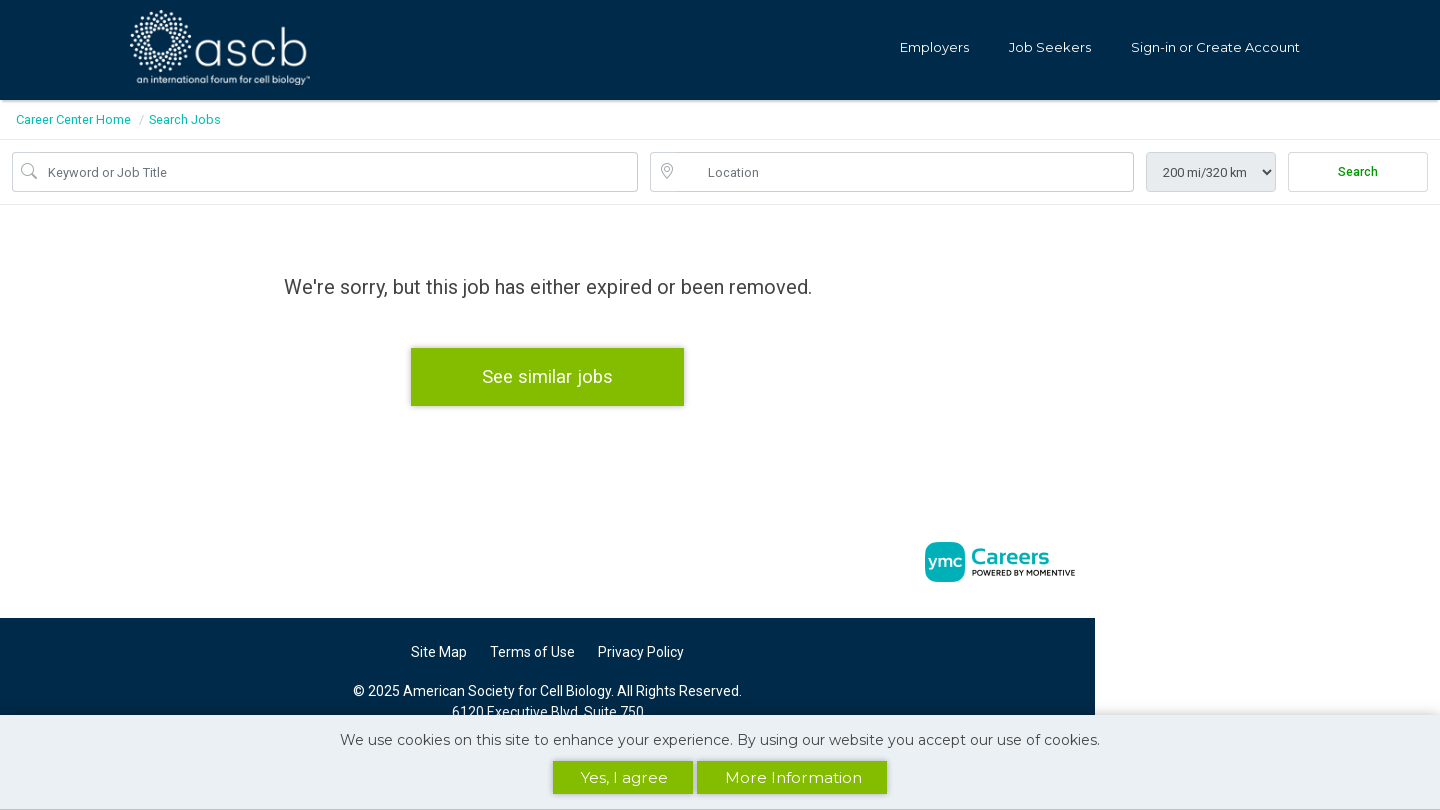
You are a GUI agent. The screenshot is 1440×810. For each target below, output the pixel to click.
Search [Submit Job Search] (1358, 172)
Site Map (439, 652)
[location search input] (906, 172)
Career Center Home (73, 119)
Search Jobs (185, 119)
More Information (793, 777)
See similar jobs (547, 376)
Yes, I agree (624, 777)
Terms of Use (532, 652)
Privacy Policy (641, 652)
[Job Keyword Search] (339, 172)
